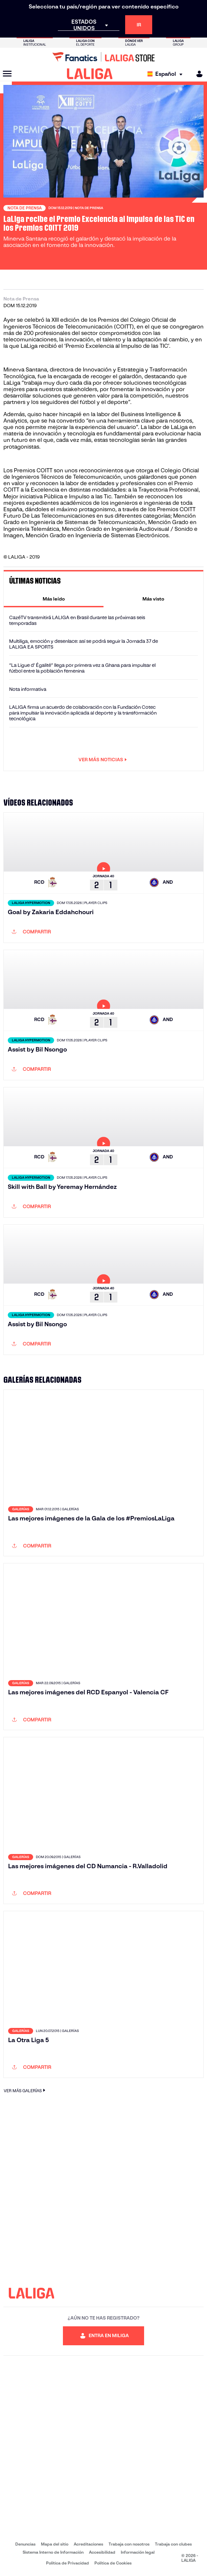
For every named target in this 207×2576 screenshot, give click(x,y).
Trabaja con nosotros (129, 2544)
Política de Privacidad (67, 2563)
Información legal (138, 2552)
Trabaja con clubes (173, 2544)
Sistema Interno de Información (53, 2552)
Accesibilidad (102, 2552)
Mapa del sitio (54, 2544)
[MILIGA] (197, 74)
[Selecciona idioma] (166, 74)
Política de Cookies (113, 2563)
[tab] (54, 598)
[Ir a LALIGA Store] (103, 57)
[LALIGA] (90, 73)
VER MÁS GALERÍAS (25, 2090)
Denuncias (25, 2544)
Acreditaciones (88, 2544)
